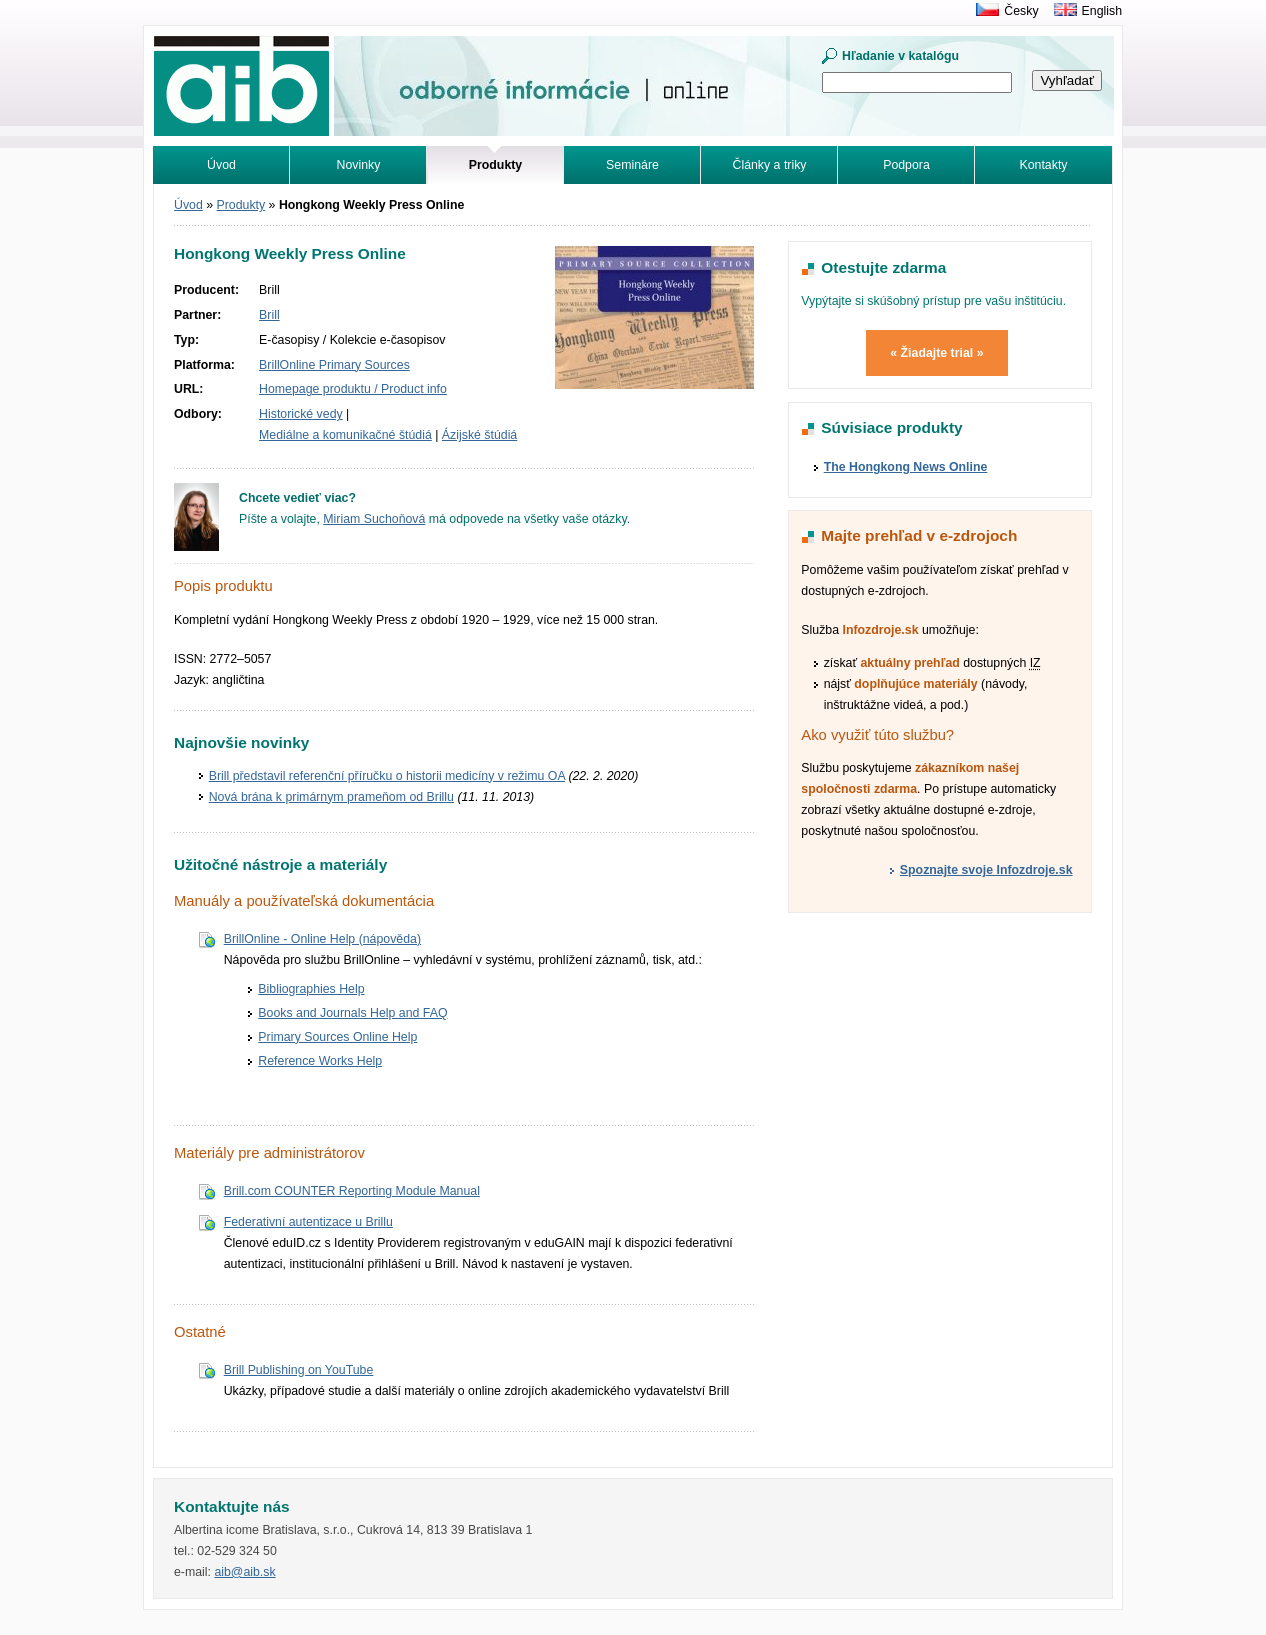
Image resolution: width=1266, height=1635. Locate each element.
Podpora (906, 165)
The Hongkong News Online (906, 467)
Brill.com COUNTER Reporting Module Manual (352, 1191)
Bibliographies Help (311, 989)
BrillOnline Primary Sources (334, 365)
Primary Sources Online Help (337, 1037)
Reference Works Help (320, 1061)
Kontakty (1044, 165)
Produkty (241, 205)
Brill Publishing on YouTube (299, 1370)
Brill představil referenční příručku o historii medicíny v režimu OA (387, 776)
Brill (269, 315)
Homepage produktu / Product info (353, 389)
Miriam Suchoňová (374, 519)
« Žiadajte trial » (936, 353)
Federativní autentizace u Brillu (308, 1222)
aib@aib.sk (244, 1572)
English (1102, 11)
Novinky (359, 165)
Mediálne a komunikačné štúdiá (345, 435)
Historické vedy (301, 414)
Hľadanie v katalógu (900, 56)
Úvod (221, 165)
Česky (1021, 11)
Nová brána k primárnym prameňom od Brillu (331, 797)
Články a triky (770, 165)
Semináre (632, 165)
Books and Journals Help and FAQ (352, 1013)
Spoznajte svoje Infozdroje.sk (986, 870)
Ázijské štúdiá (479, 435)
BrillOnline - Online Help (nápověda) (322, 939)
